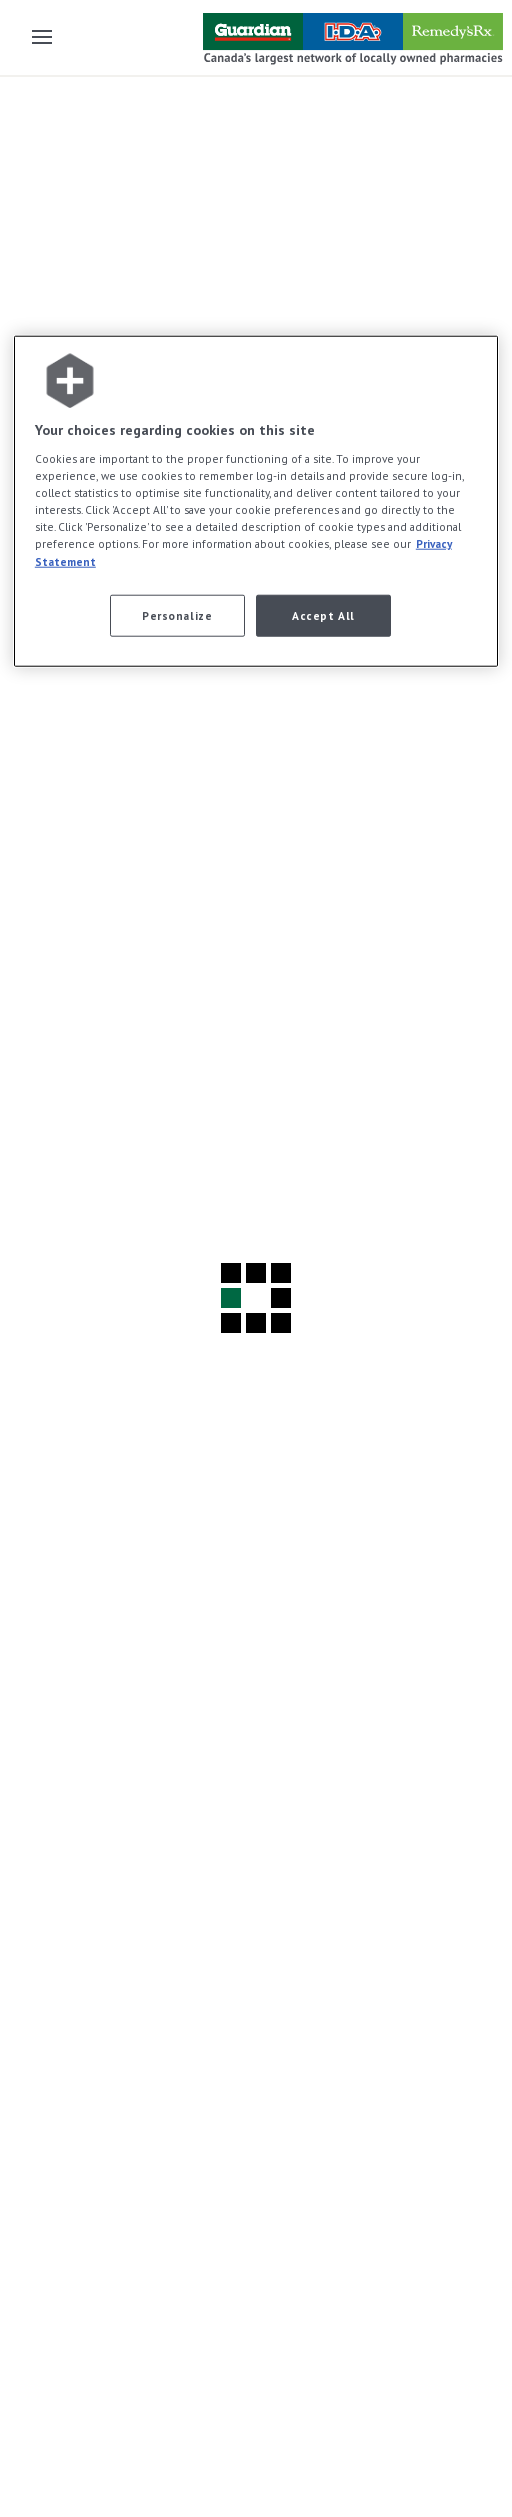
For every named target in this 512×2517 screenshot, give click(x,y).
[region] (256, 500)
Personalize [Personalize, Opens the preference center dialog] (177, 614)
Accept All (323, 614)
